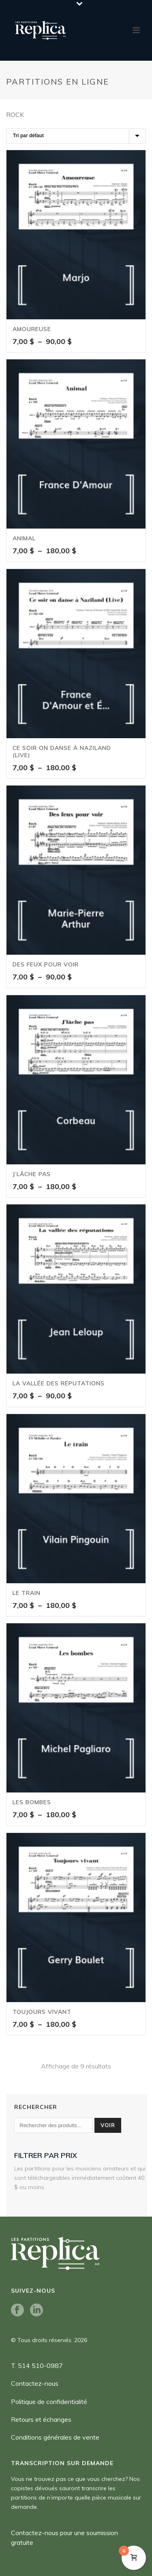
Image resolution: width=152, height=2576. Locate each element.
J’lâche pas (32, 1174)
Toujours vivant (42, 2011)
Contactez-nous (34, 2383)
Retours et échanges (41, 2419)
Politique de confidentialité (49, 2402)
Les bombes (32, 1802)
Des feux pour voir (46, 964)
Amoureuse (32, 329)
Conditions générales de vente (55, 2437)
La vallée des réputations (59, 1383)
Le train (27, 1593)
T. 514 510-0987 (37, 2366)
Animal (24, 538)
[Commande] (76, 136)
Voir (108, 2125)
